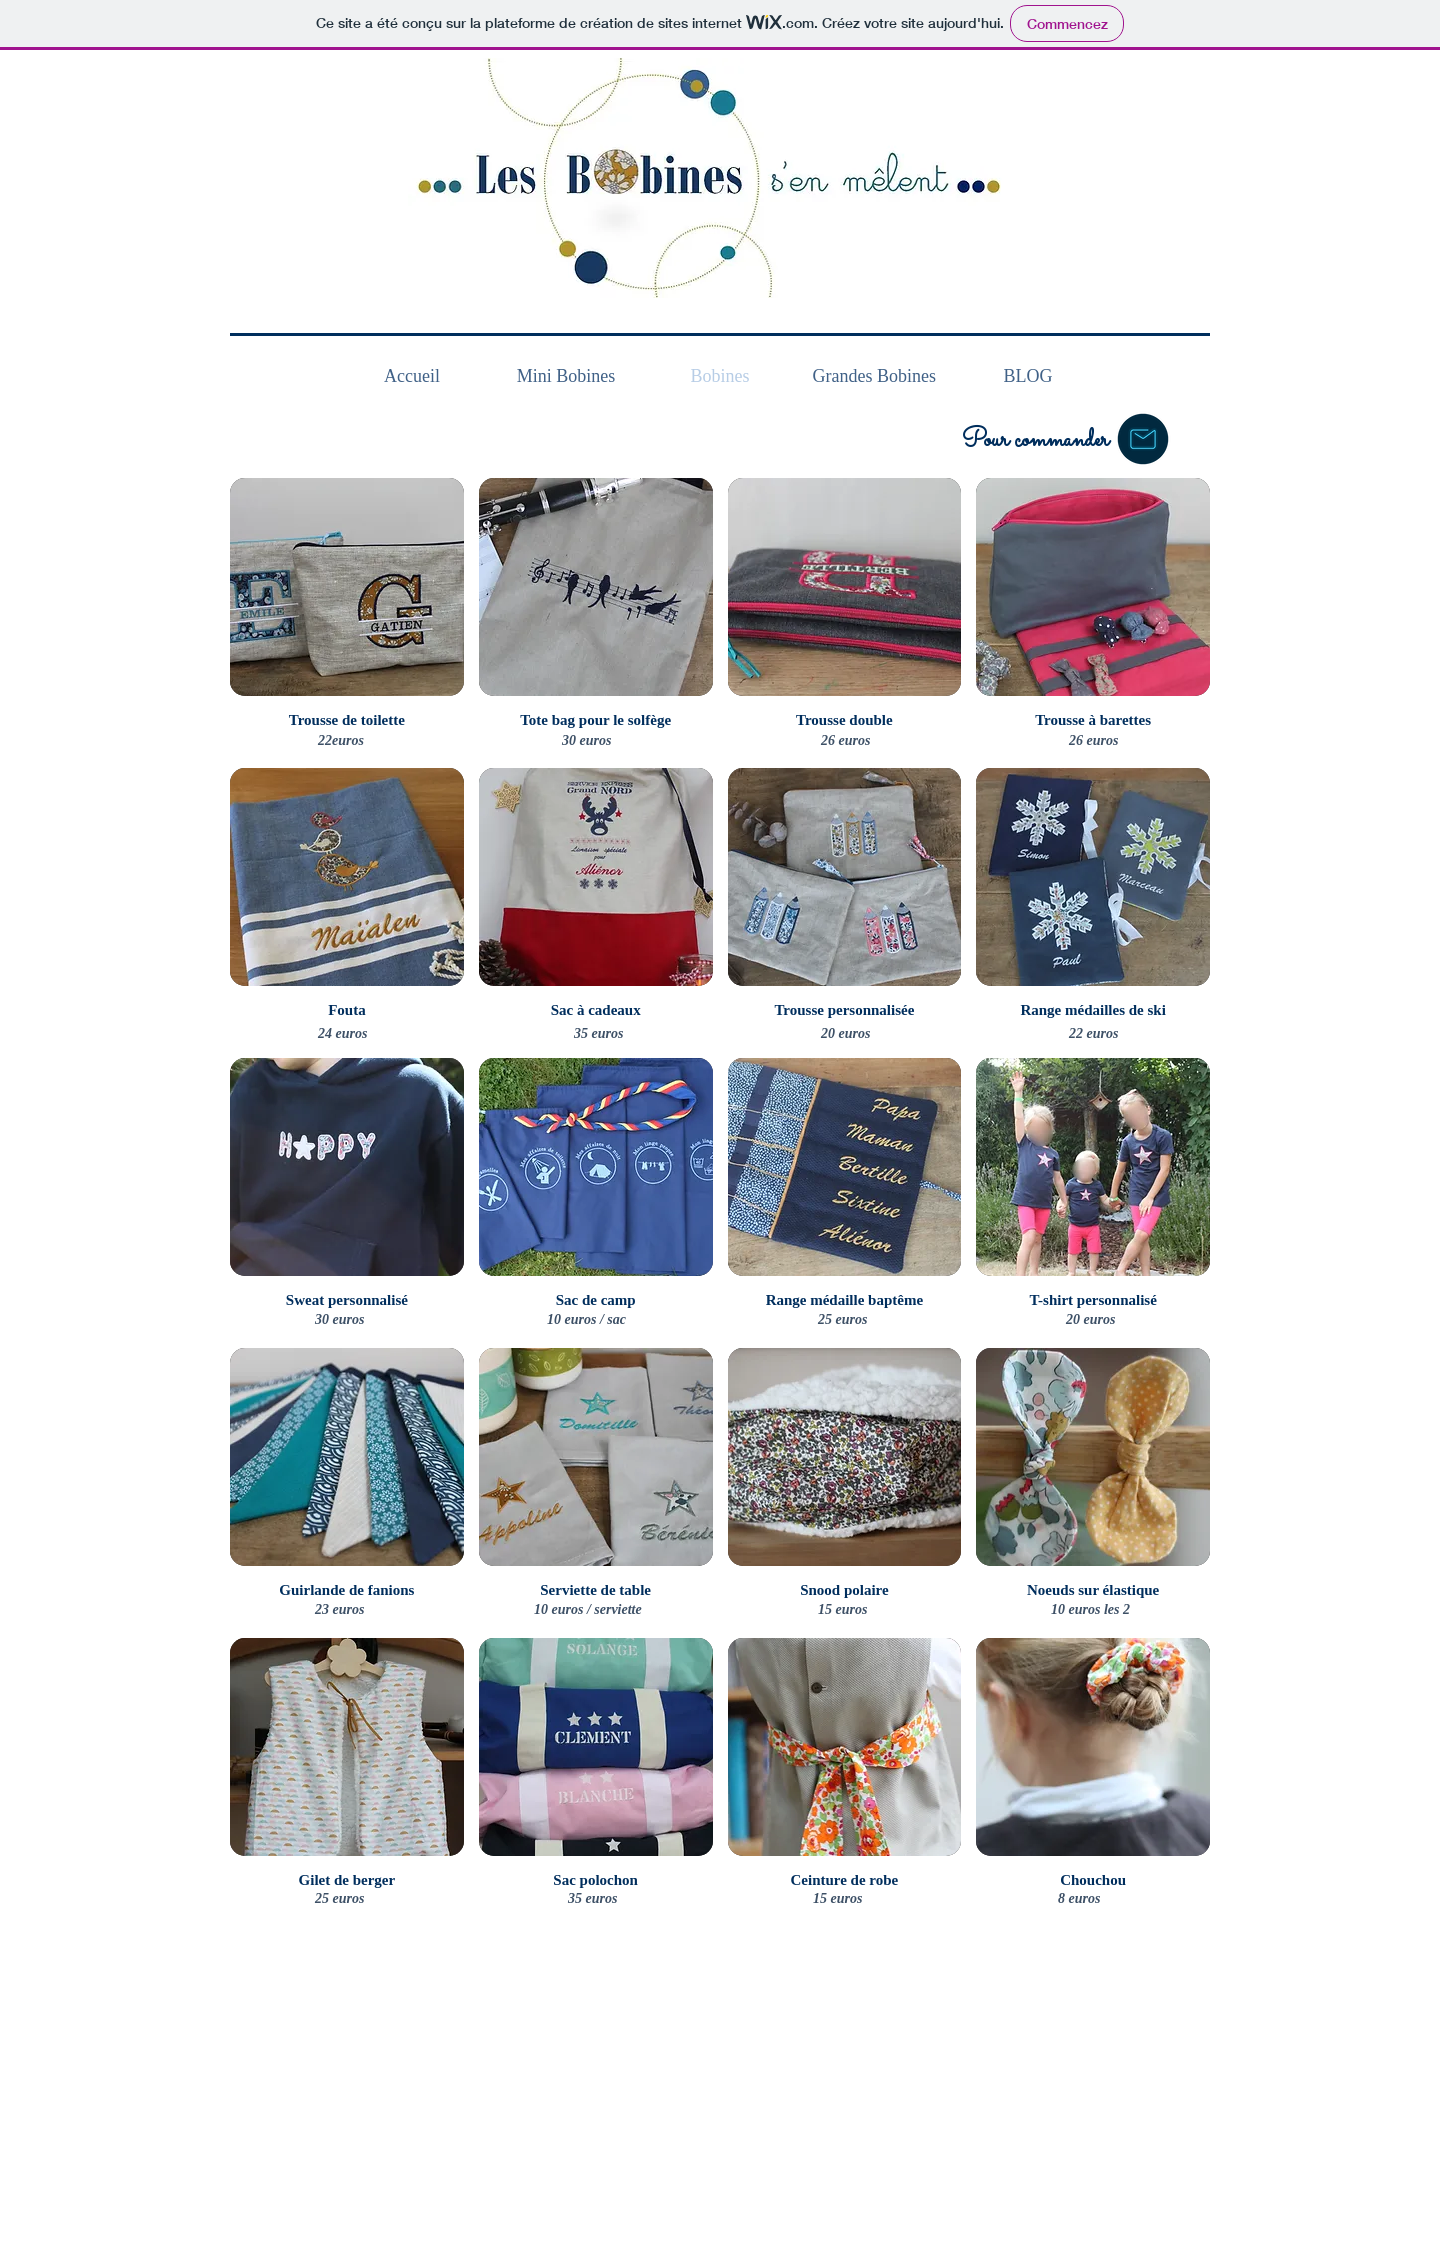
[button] (1143, 439)
